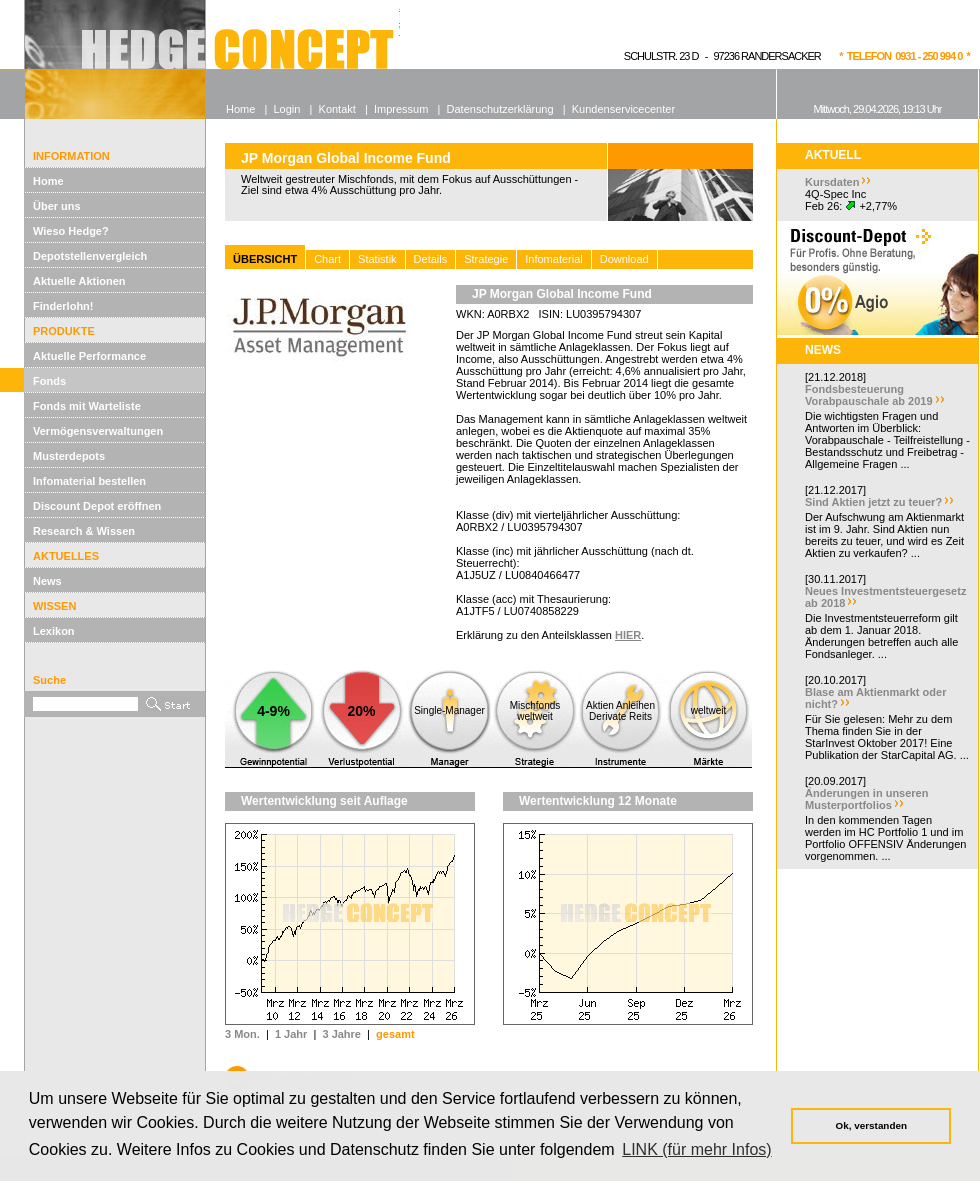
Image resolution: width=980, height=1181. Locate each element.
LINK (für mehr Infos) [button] (696, 1149)
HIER (628, 635)
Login (286, 109)
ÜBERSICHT (265, 259)
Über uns (57, 206)
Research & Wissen (84, 531)
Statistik (377, 259)
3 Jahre (341, 1034)
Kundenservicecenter (623, 109)
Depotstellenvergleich (90, 256)
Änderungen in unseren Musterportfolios (866, 799)
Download (624, 259)
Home (48, 181)
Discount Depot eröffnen (97, 506)
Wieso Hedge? (71, 231)
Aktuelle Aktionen (79, 281)
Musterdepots (69, 456)
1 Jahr (291, 1034)
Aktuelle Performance (89, 356)
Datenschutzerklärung (500, 109)
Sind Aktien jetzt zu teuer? (873, 502)
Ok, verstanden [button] (871, 1125)
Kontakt (337, 109)
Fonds (49, 381)
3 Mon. (242, 1034)
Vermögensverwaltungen (98, 431)
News (47, 581)
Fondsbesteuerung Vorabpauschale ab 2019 (869, 395)
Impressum (401, 109)
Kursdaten (832, 182)
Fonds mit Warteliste (87, 406)
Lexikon (54, 631)
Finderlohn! (63, 306)
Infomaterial (553, 259)
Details (431, 259)
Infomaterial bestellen (89, 481)
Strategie (486, 259)
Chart (327, 259)
